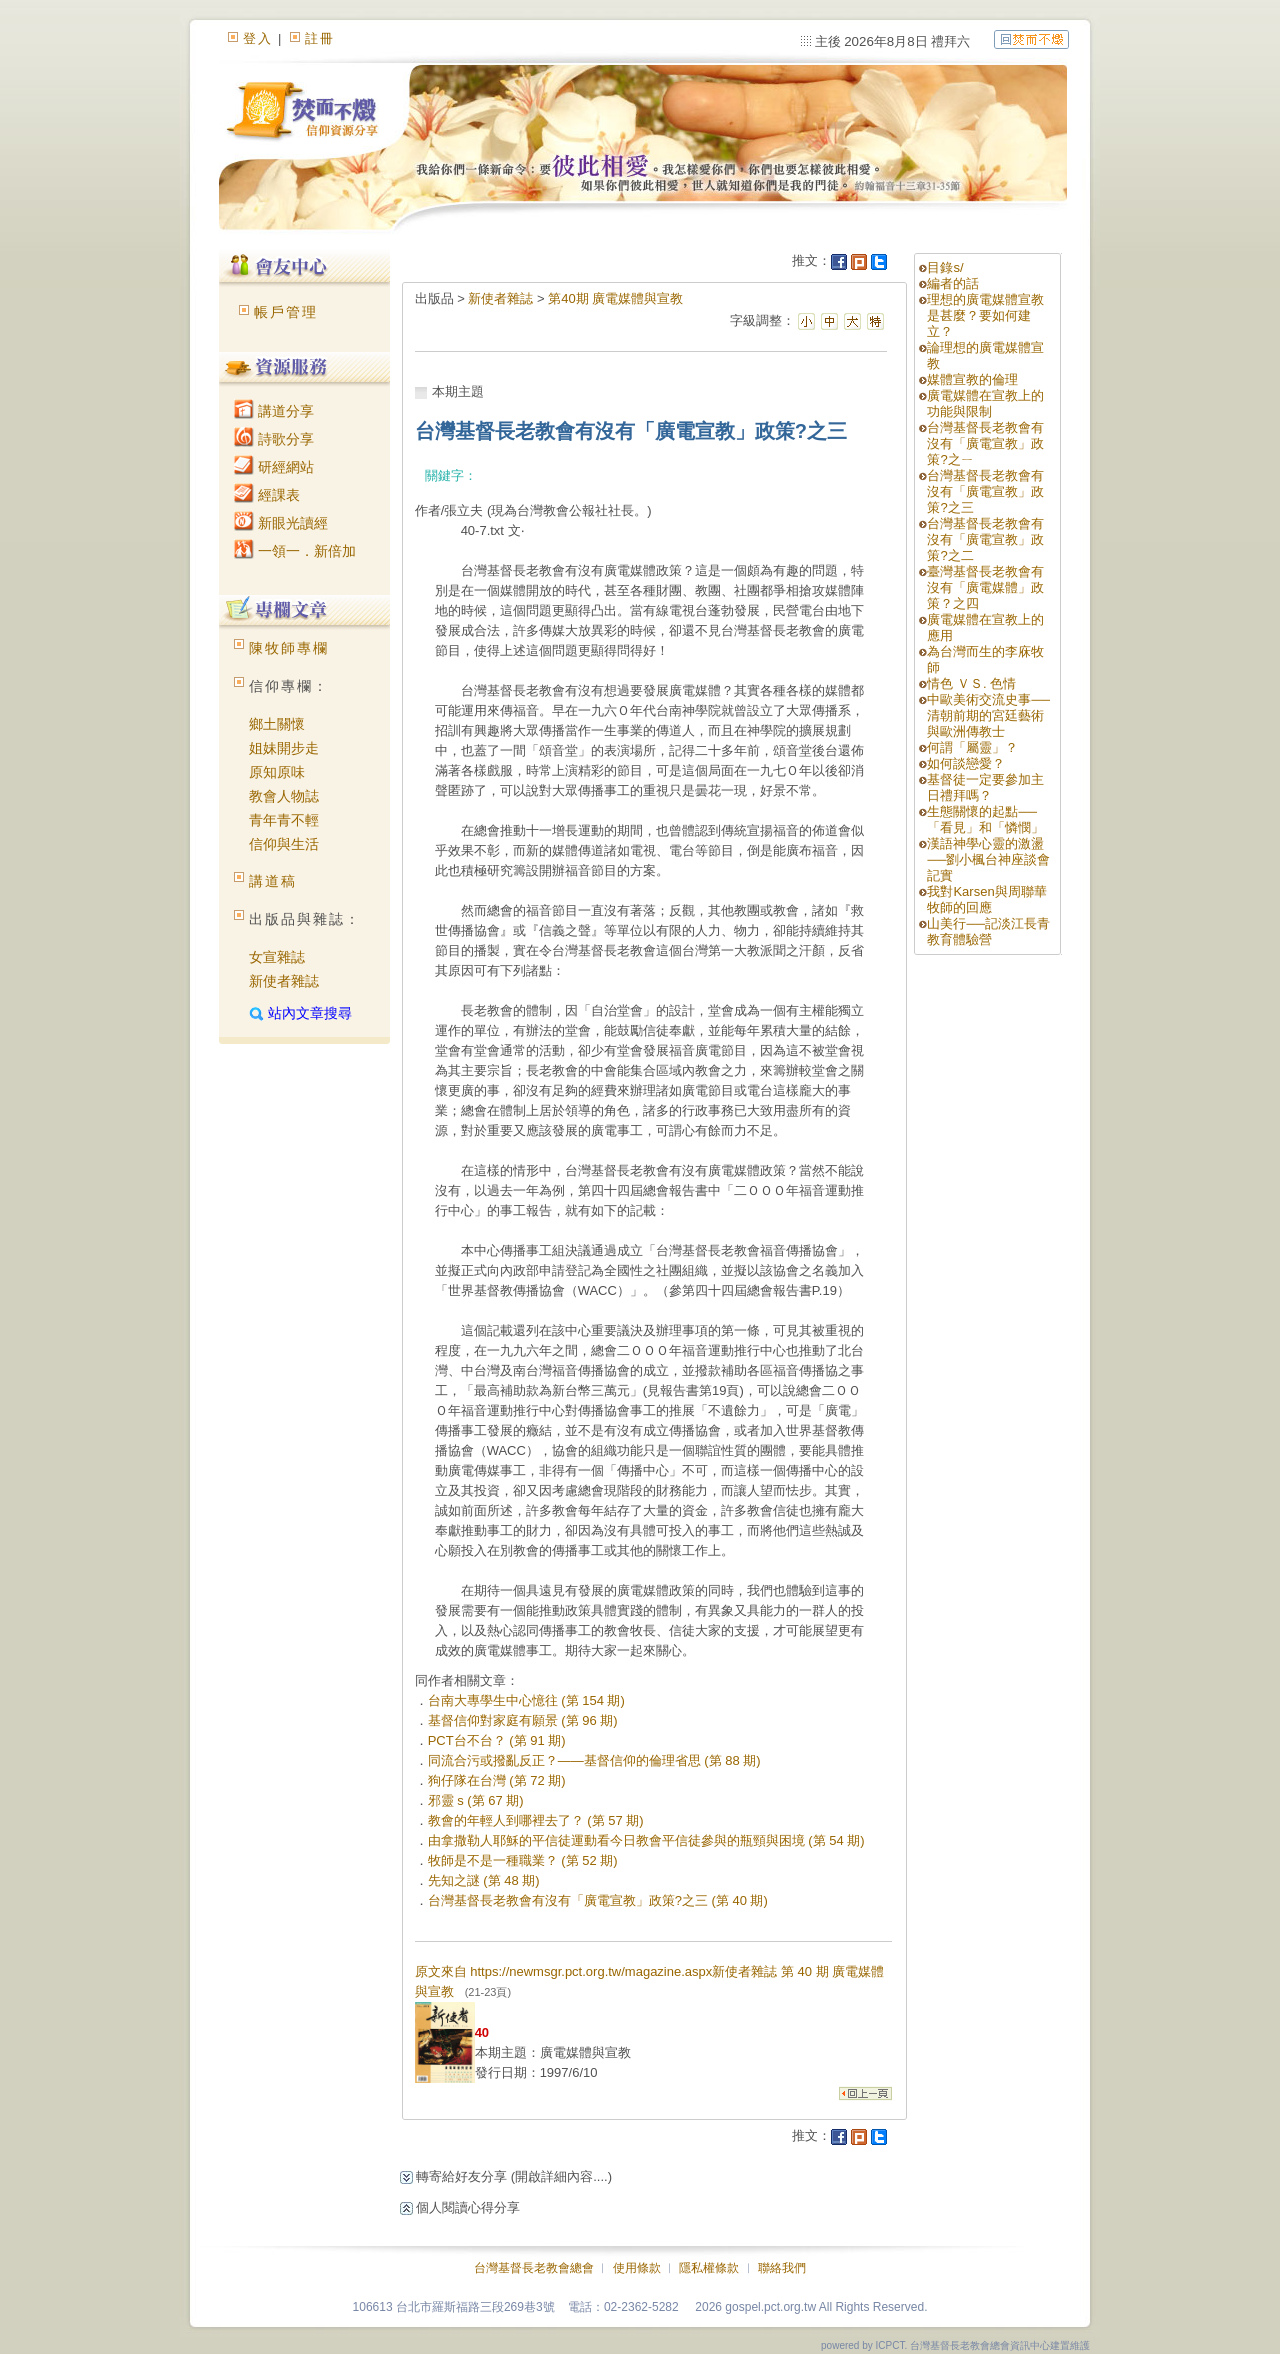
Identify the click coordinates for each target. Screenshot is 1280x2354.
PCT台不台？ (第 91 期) (497, 1740)
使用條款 (637, 2268)
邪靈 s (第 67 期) (476, 1800)
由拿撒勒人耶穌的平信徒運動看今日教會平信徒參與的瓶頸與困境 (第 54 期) (646, 1840)
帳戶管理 (286, 312)
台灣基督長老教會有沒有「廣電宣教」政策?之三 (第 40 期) (598, 1900)
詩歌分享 (274, 439)
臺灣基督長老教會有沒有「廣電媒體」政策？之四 (985, 587)
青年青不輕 (284, 820)
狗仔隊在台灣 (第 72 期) (497, 1780)
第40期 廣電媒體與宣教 (615, 298)
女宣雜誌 (277, 957)
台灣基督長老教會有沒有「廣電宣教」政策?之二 (985, 539)
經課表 (267, 495)
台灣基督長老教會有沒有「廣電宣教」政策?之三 (985, 491)
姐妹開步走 (284, 748)
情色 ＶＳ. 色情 (971, 683)
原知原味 (277, 772)
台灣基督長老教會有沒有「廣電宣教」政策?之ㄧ (985, 443)
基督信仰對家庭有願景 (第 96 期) (523, 1720)
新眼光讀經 (281, 523)
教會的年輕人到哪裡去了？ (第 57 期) (536, 1820)
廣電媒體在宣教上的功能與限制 (985, 403)
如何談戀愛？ (966, 763)
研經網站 (274, 467)
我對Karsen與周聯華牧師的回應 (986, 899)
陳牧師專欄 (289, 648)
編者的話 (953, 283)
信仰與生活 (284, 844)
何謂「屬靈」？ (972, 747)
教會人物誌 (284, 796)
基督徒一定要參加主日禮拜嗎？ (985, 787)
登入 (258, 38)
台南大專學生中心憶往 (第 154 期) (526, 1700)
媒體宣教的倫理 (972, 379)
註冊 (320, 38)
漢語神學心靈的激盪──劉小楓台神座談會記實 (988, 859)
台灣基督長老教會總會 (534, 2268)
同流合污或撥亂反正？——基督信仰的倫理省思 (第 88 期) (594, 1760)
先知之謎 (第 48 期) (484, 1880)
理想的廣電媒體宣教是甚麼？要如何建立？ (985, 315)
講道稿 (273, 881)
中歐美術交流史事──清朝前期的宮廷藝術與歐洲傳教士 (988, 715)
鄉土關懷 (277, 724)
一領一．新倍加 (295, 551)
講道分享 (274, 411)
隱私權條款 (709, 2268)
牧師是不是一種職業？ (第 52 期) (523, 1860)
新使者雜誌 (284, 981)
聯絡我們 (782, 2268)
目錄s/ (945, 267)
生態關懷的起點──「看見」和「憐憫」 (985, 819)
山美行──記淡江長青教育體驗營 (988, 931)
